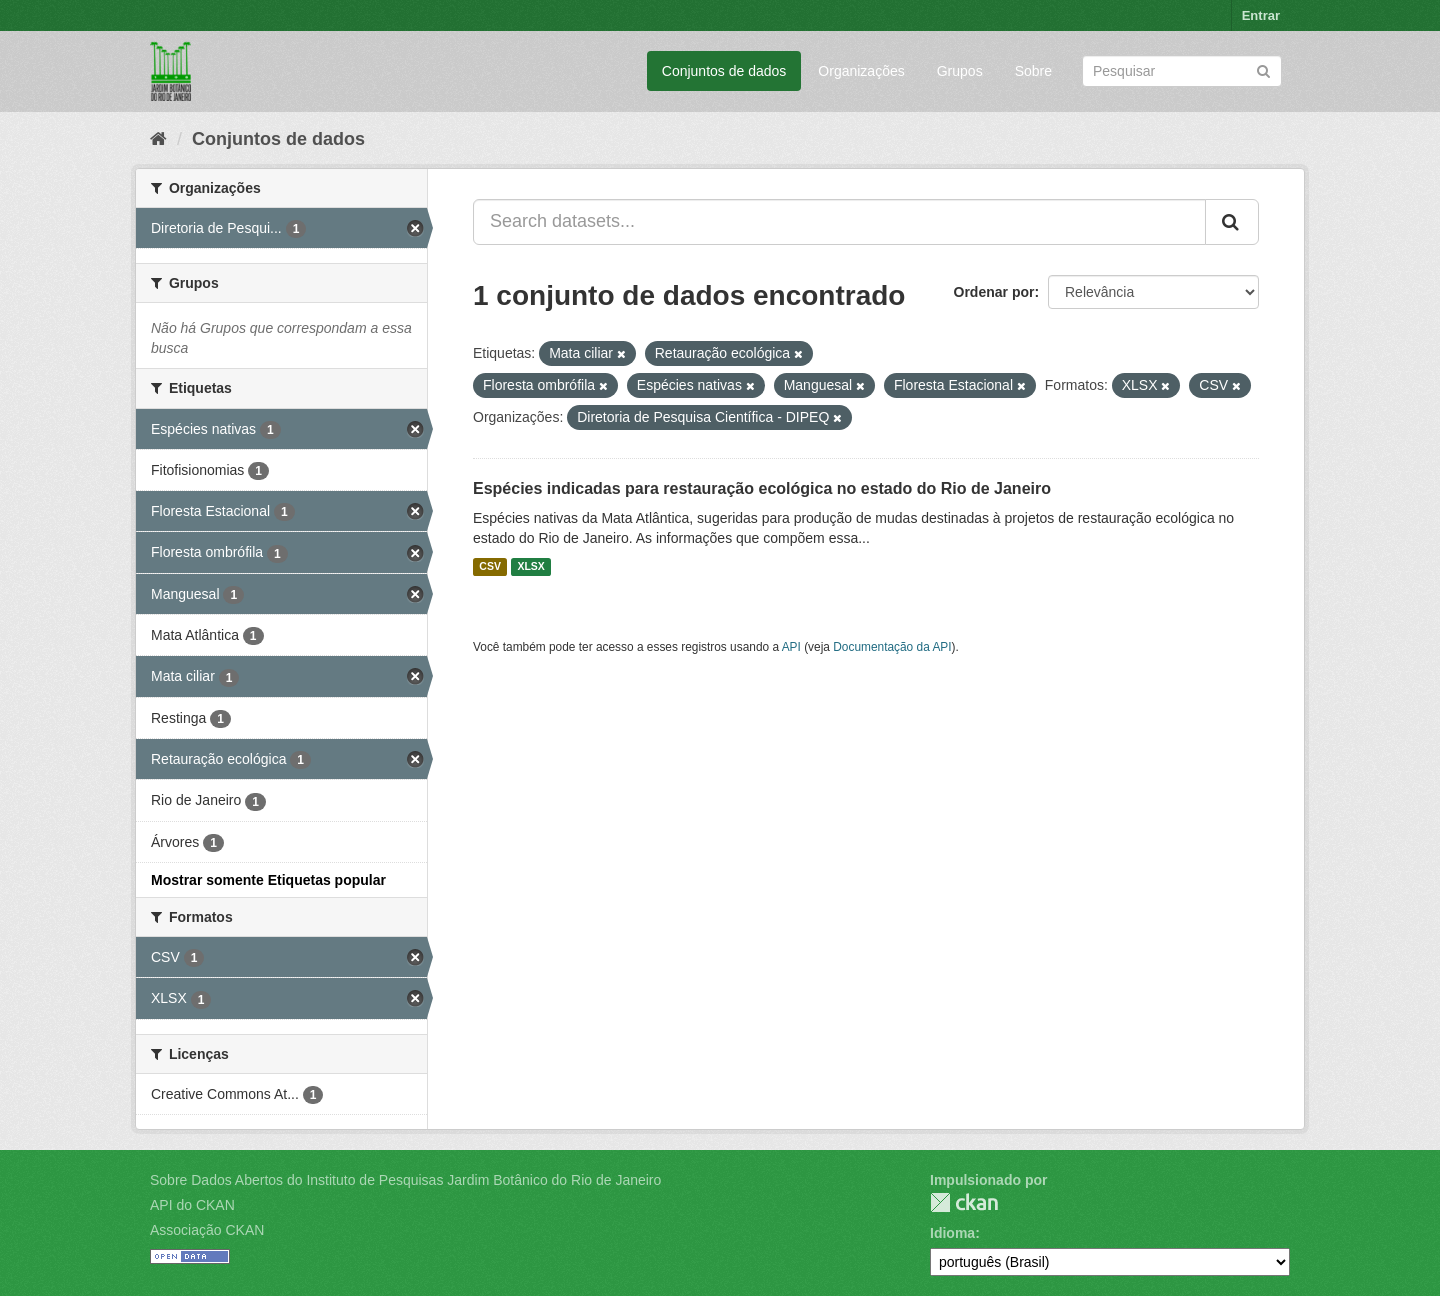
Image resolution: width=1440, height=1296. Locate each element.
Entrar (1261, 15)
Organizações (861, 71)
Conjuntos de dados (724, 71)
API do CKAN (192, 1205)
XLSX (530, 567)
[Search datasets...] (839, 222)
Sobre (1033, 71)
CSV (490, 567)
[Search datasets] (1182, 71)
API (791, 647)
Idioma (952, 1233)
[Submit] (1263, 69)
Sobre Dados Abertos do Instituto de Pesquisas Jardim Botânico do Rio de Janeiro (405, 1180)
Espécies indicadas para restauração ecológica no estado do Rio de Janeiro (762, 488)
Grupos (960, 71)
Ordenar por (994, 292)
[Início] (158, 139)
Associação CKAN (207, 1230)
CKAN (964, 1202)
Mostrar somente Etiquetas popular (268, 880)
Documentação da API (892, 647)
